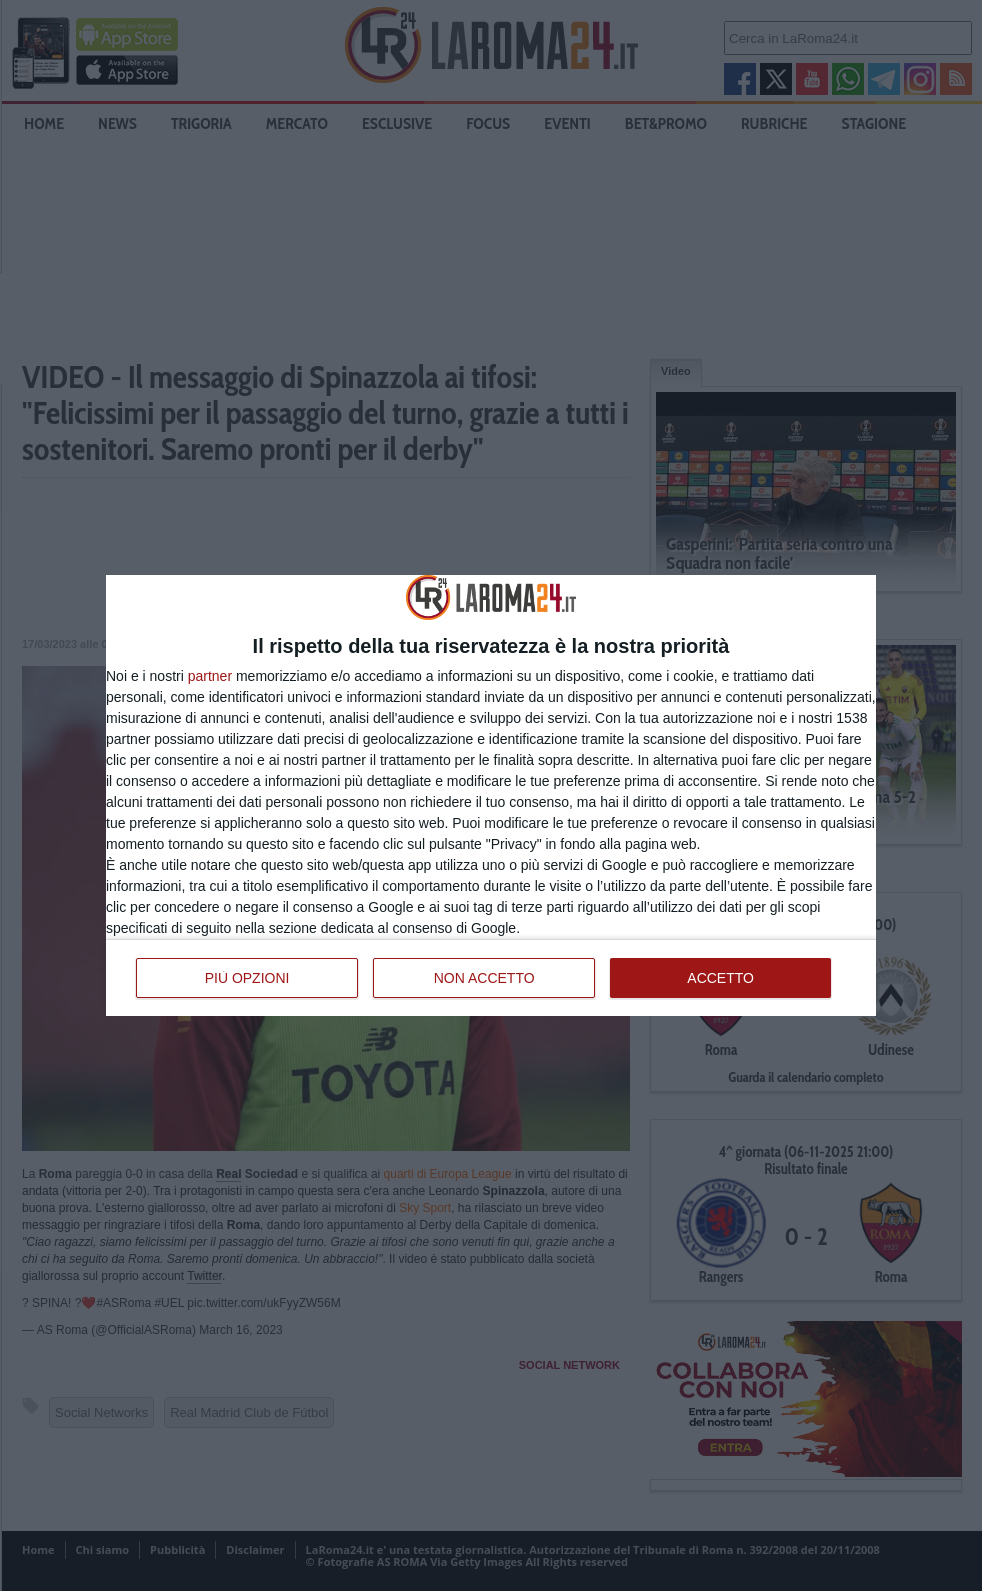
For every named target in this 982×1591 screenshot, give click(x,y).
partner (210, 676)
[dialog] (491, 795)
